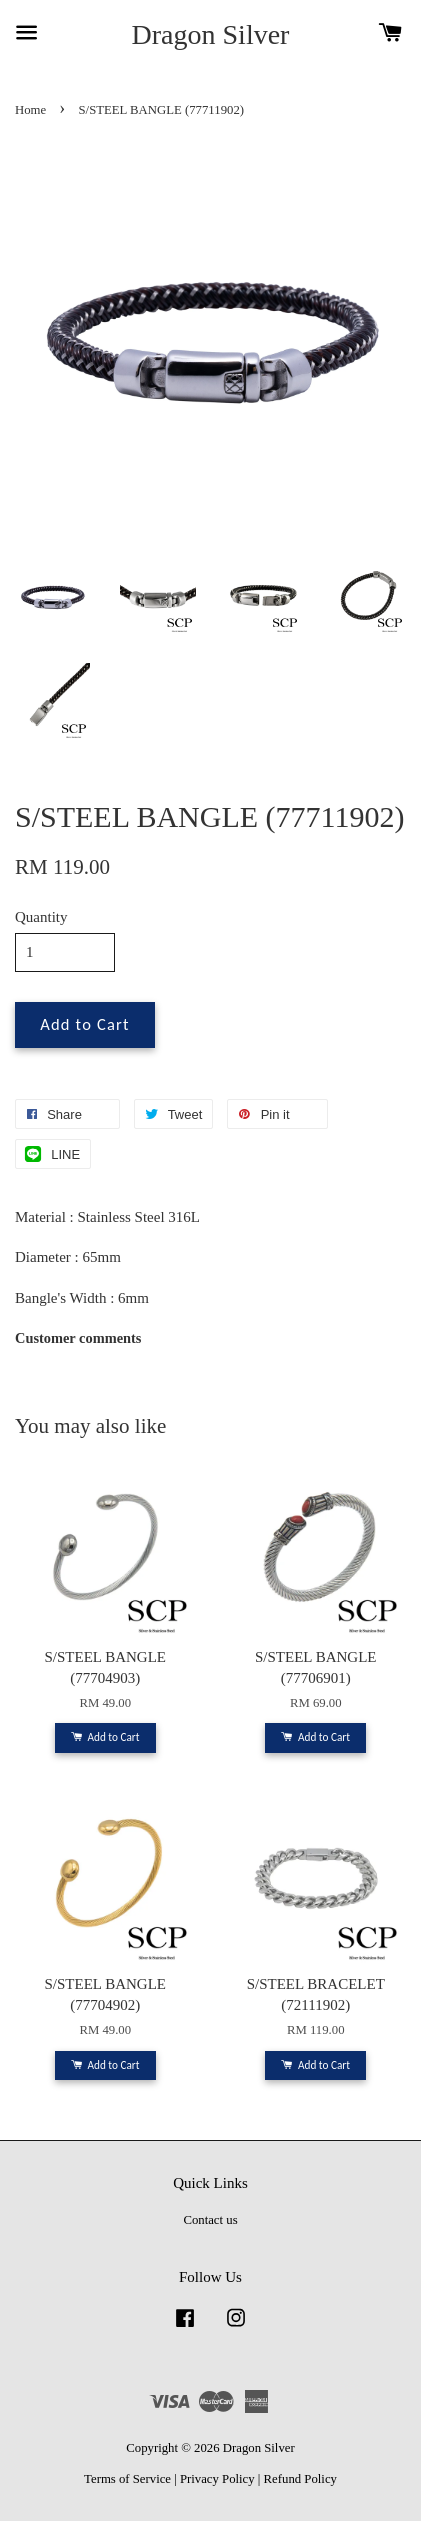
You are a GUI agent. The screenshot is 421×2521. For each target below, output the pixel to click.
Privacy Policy (217, 2479)
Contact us (210, 2220)
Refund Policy (300, 2479)
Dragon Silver (211, 34)
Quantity (41, 917)
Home (30, 110)
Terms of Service (127, 2479)
